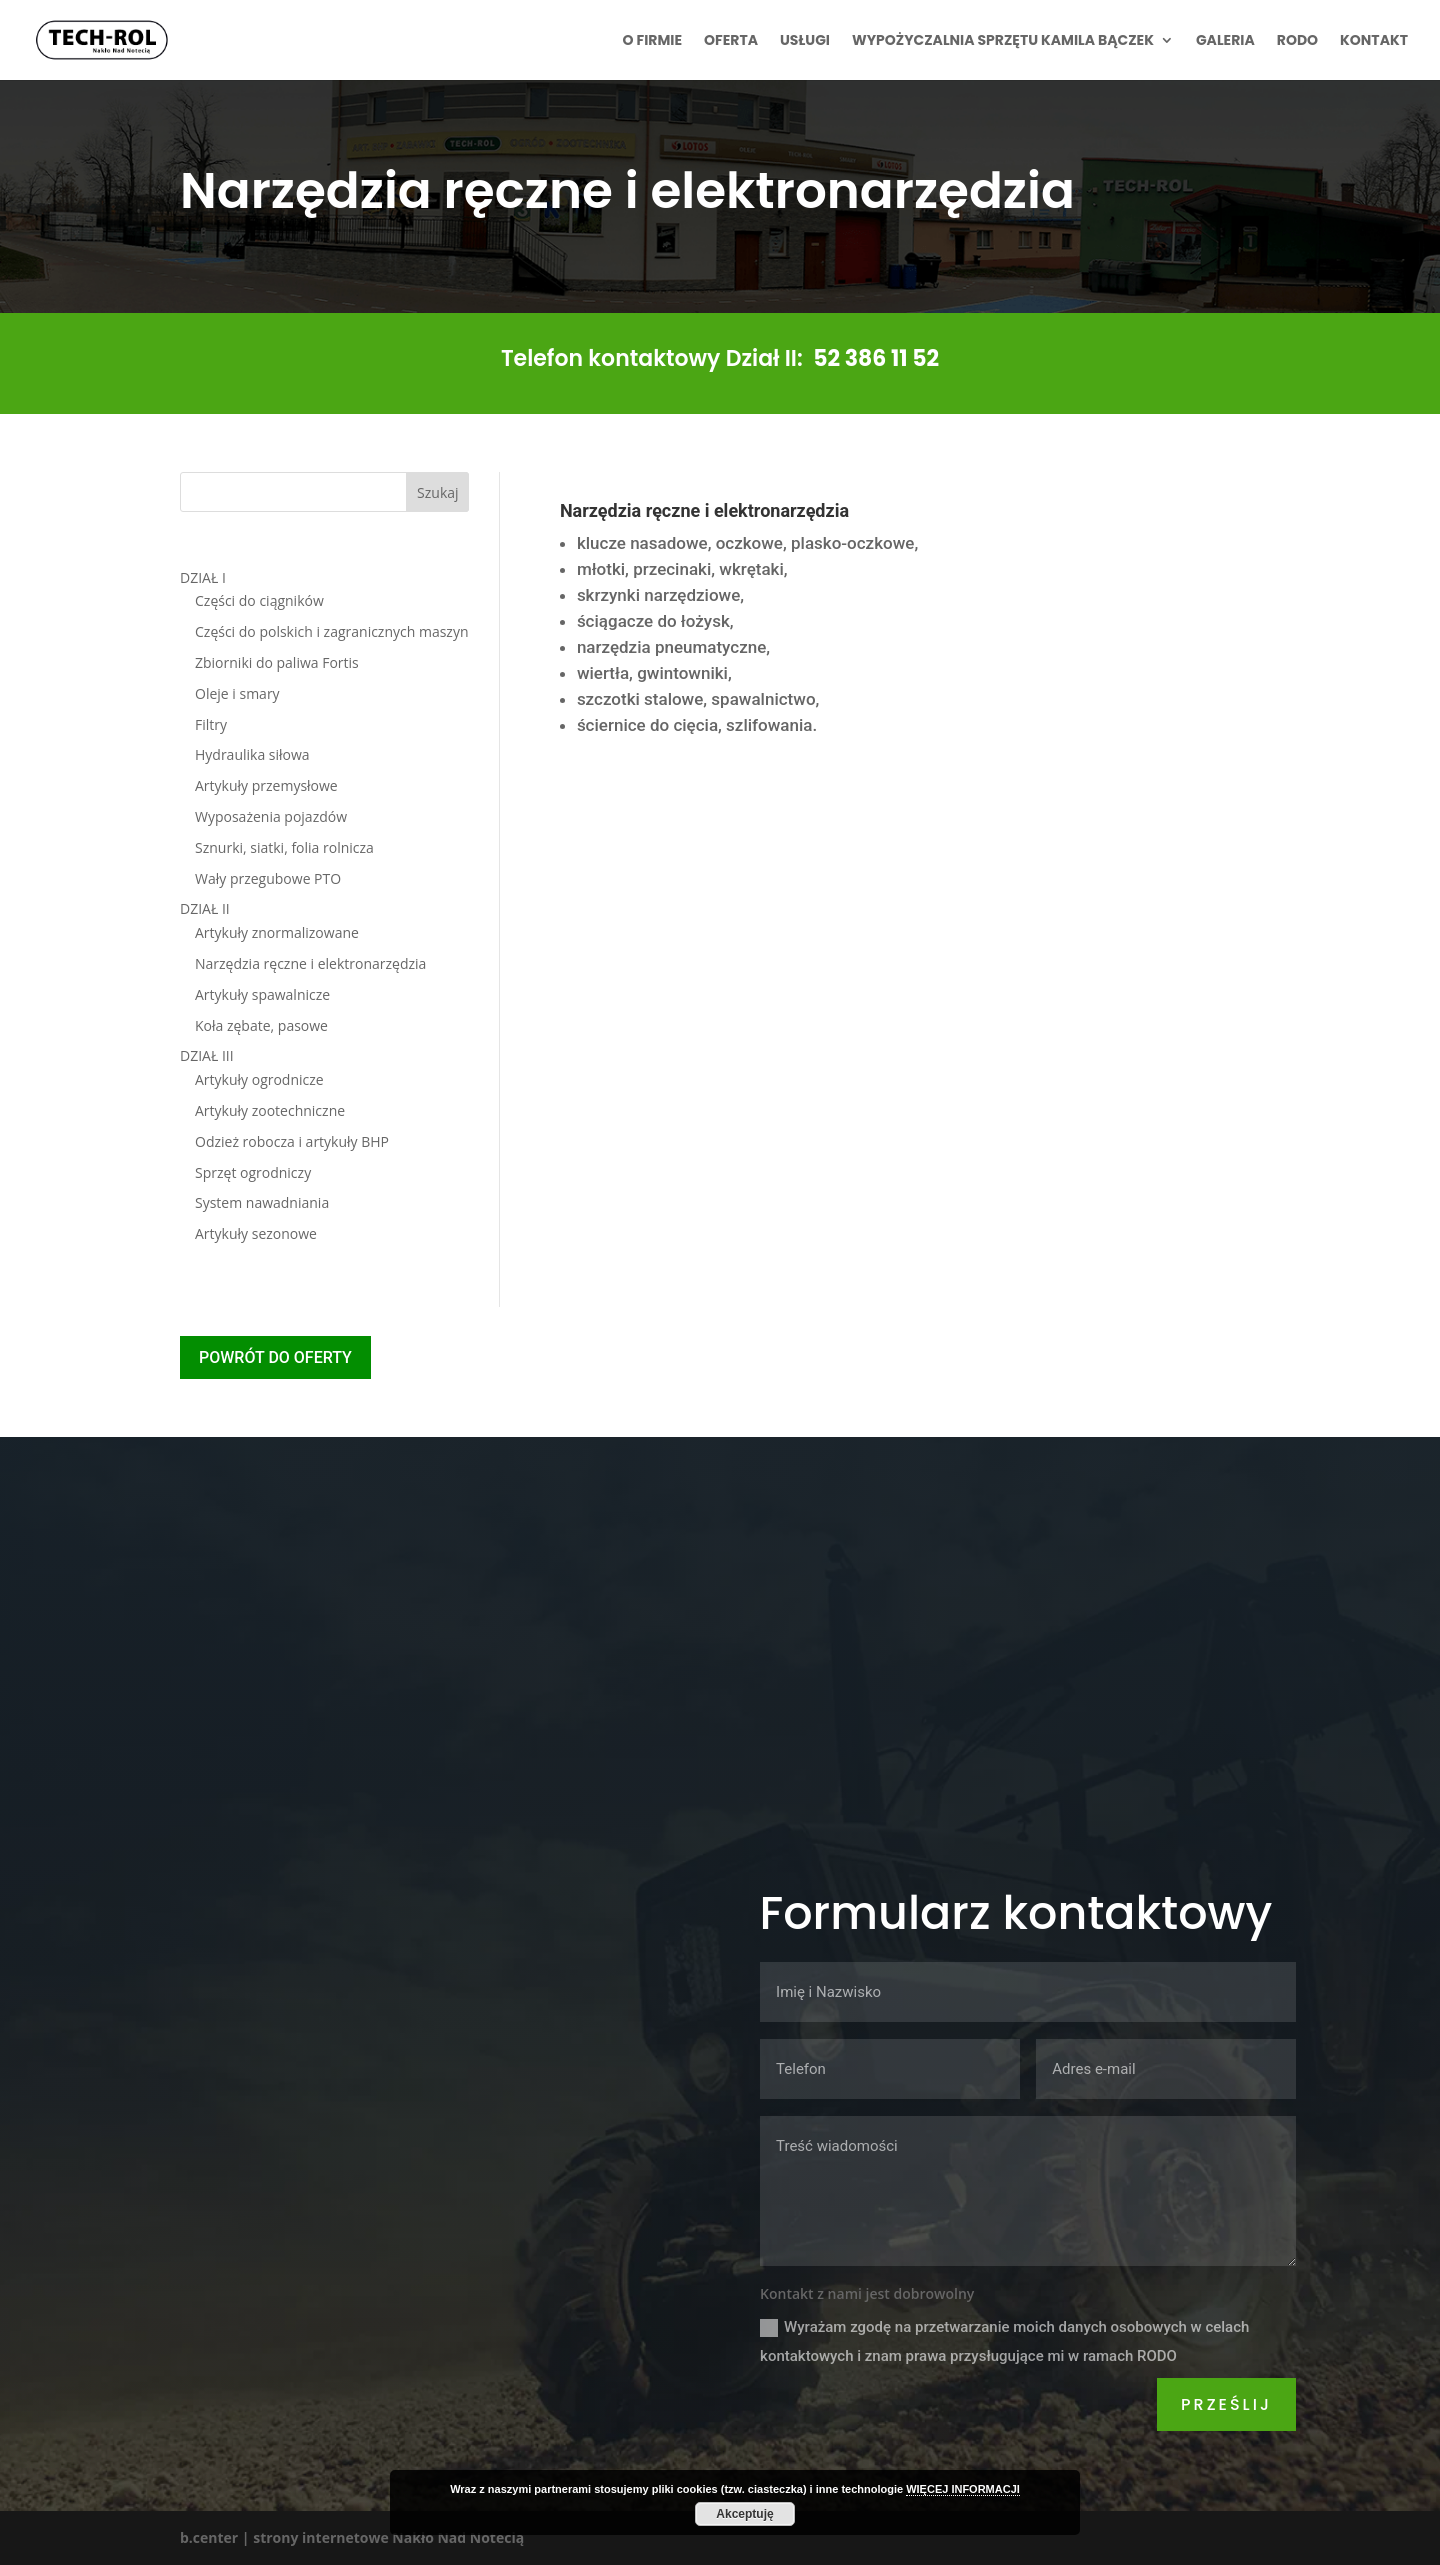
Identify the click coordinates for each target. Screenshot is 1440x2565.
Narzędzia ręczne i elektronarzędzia (310, 963)
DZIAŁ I (203, 577)
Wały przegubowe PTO (268, 878)
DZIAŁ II (205, 908)
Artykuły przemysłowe (266, 785)
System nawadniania (262, 1202)
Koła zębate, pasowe (261, 1025)
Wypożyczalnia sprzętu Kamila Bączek (1003, 41)
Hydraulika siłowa (252, 754)
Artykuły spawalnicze (262, 994)
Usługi (805, 41)
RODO (1297, 41)
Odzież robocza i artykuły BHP (292, 1141)
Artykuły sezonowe (256, 1233)
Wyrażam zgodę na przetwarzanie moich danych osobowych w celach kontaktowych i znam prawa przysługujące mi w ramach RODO (1004, 2341)
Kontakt (1374, 41)
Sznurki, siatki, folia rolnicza (284, 847)
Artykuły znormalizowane (277, 932)
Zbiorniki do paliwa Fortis (277, 662)
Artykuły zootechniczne (270, 1110)
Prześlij (1226, 2404)
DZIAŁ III (207, 1055)
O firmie (652, 41)
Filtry (211, 724)
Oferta (731, 41)
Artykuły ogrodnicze (259, 1079)
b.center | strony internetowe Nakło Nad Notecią (352, 2537)
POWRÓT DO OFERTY (275, 1357)
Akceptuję (744, 2514)
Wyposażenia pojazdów (271, 816)
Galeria (1225, 41)
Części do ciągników (259, 600)
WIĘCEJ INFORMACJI (963, 2489)
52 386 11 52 (876, 358)
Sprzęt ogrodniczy (253, 1172)
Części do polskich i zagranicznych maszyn (332, 631)
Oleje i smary (237, 693)
